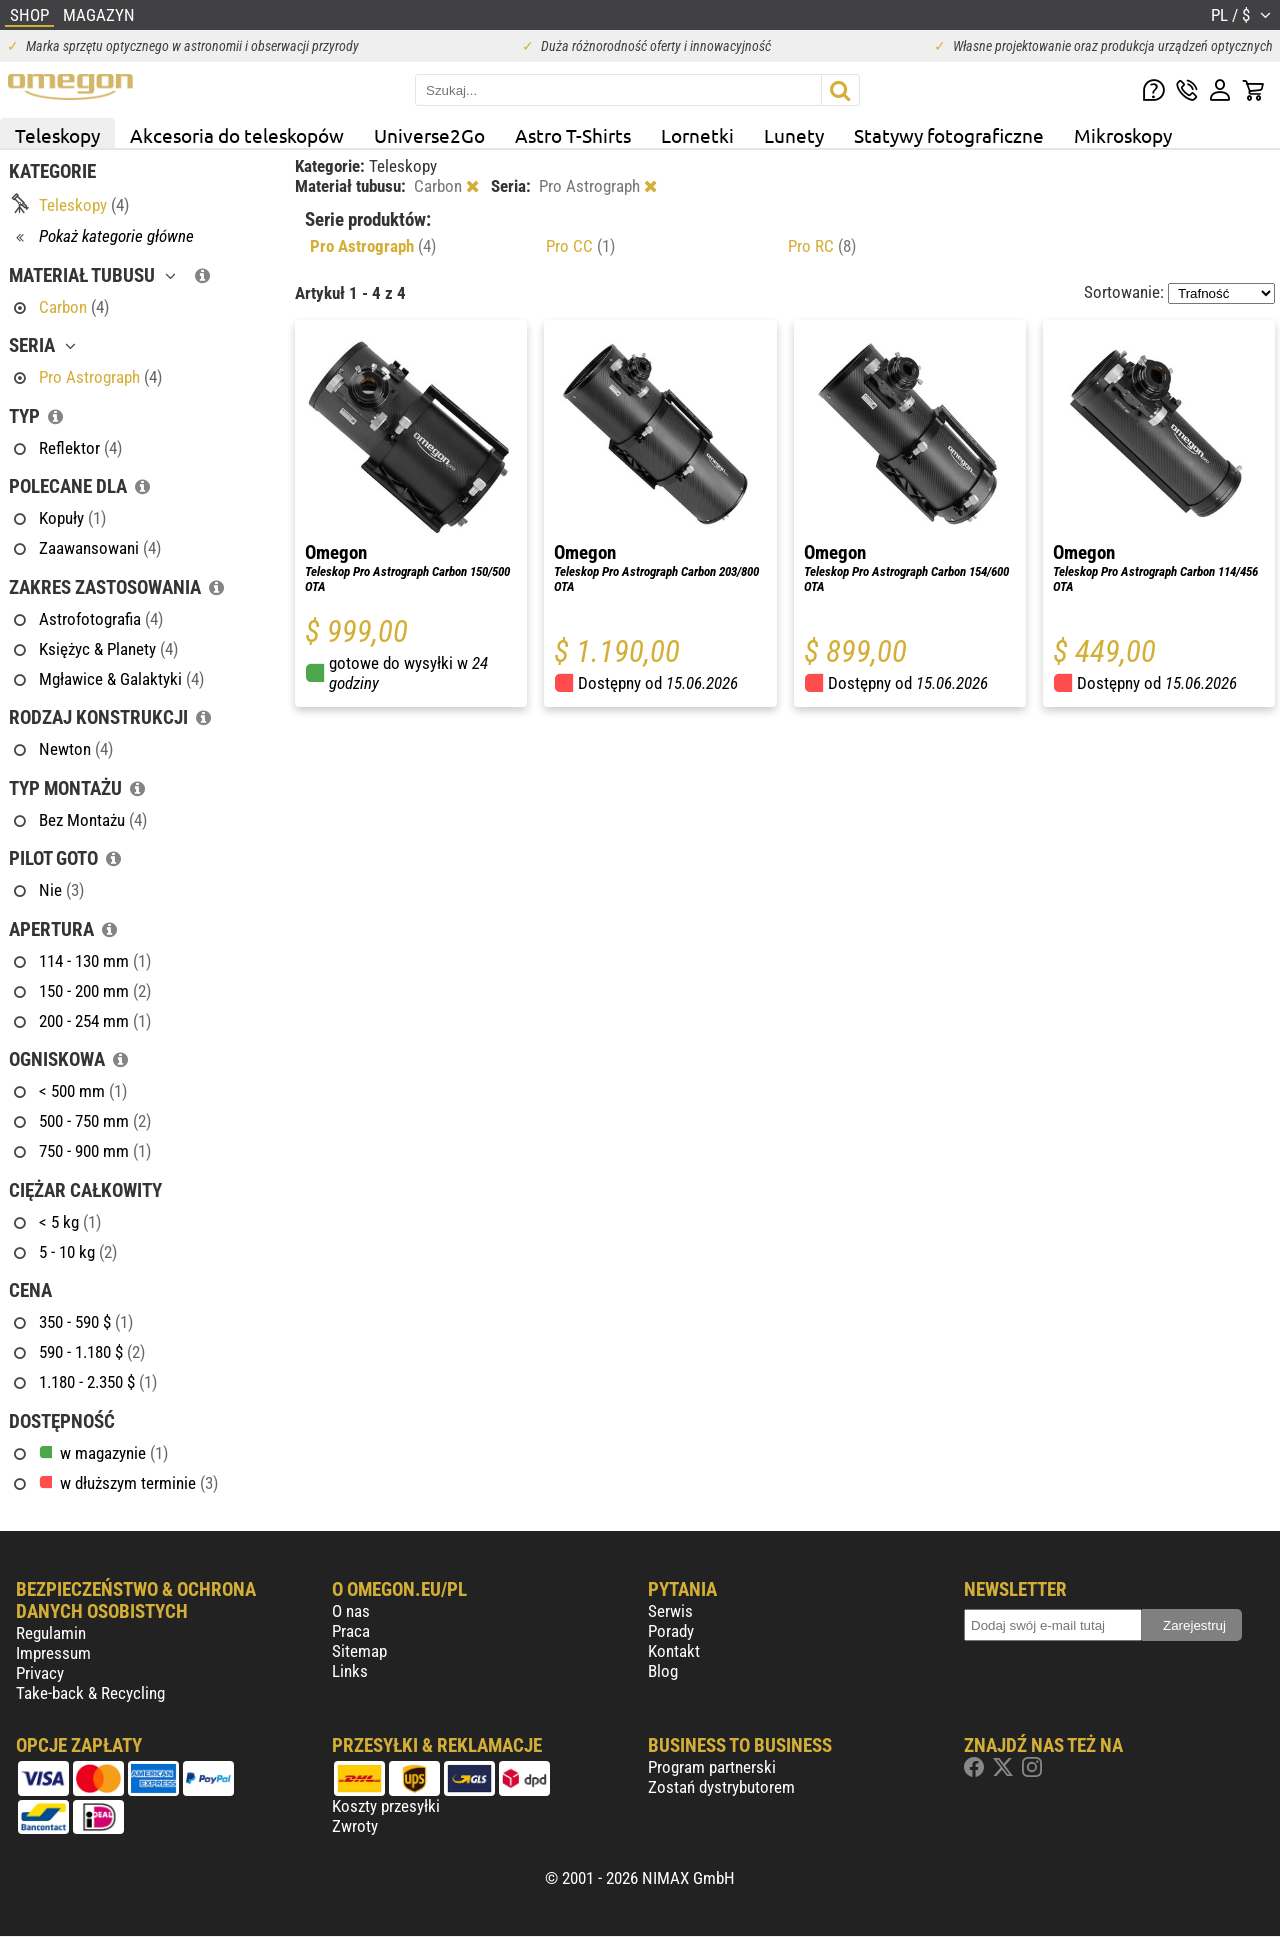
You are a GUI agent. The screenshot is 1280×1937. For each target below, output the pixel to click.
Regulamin (51, 1633)
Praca (351, 1631)
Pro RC (822, 246)
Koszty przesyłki (386, 1806)
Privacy (40, 1673)
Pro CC (580, 246)
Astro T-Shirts (573, 135)
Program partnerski (712, 1767)
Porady (671, 1631)
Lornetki (697, 135)
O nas (351, 1611)
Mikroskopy (1123, 135)
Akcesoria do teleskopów (237, 135)
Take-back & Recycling (90, 1693)
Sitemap (359, 1651)
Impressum (53, 1653)
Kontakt (674, 1651)
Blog (663, 1671)
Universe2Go (429, 135)
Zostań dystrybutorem (721, 1787)
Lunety (794, 135)
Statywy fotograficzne (949, 135)
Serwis (670, 1611)
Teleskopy (57, 135)
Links (350, 1671)
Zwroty (355, 1826)
